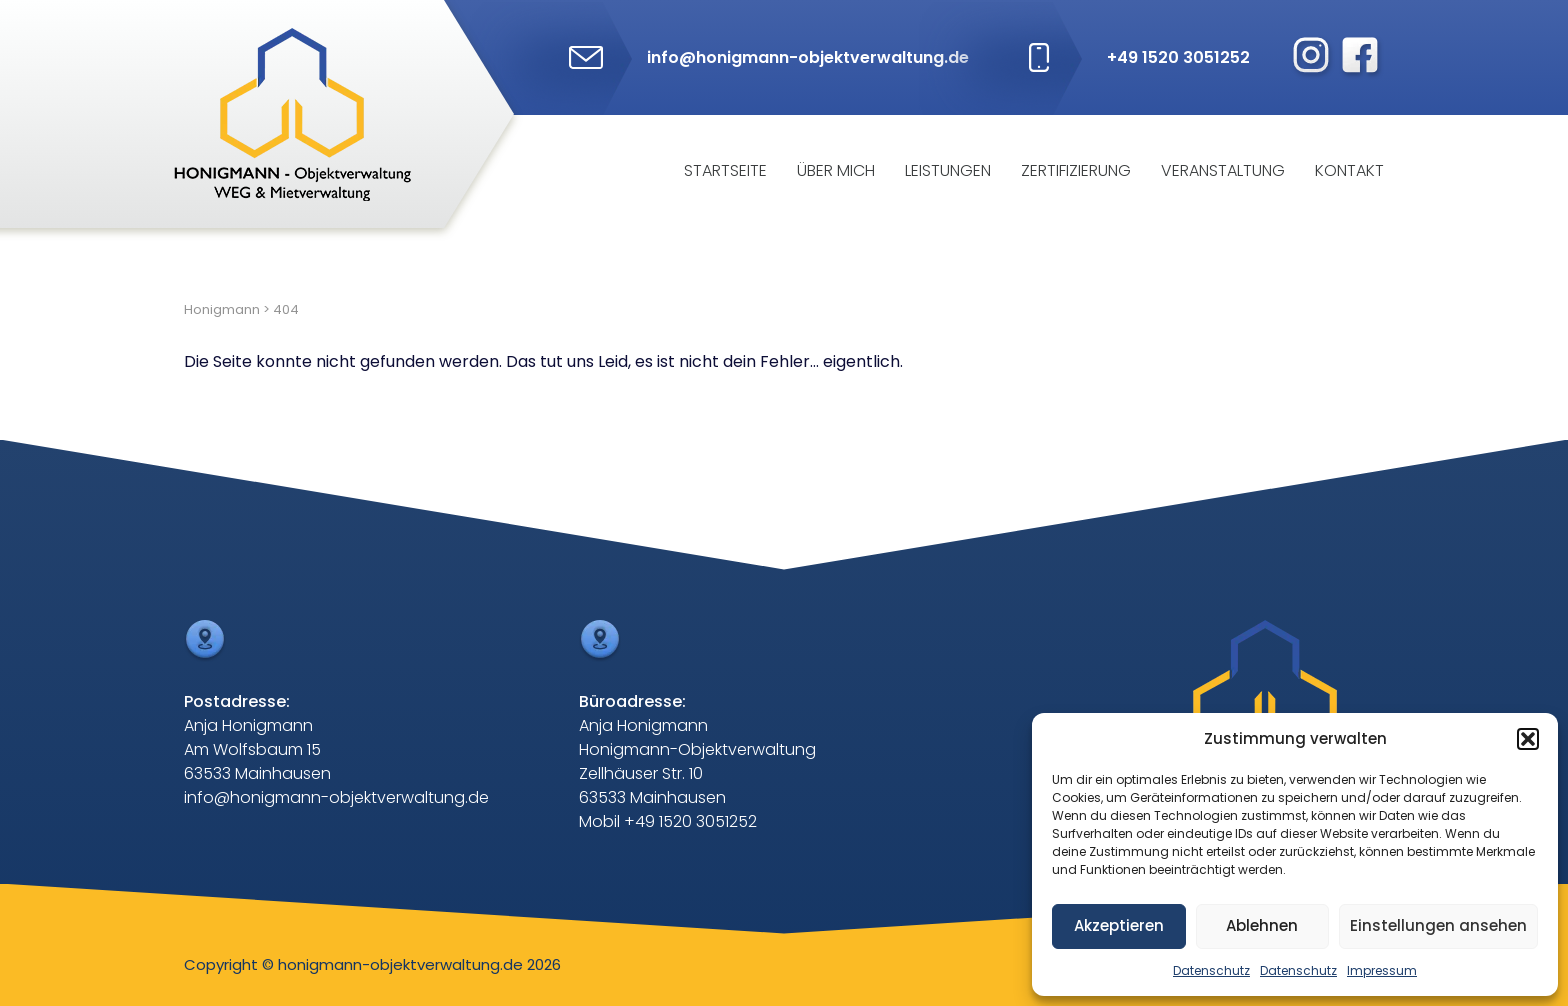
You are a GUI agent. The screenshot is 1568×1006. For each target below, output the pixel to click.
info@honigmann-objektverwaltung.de (808, 57)
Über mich (836, 170)
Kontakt (1349, 170)
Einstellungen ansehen (1438, 925)
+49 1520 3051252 (1178, 57)
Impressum (1382, 970)
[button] (1528, 739)
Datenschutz (1211, 970)
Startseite (725, 170)
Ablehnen (1262, 925)
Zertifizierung (1076, 170)
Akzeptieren (1119, 925)
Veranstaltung (1223, 170)
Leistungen (948, 170)
